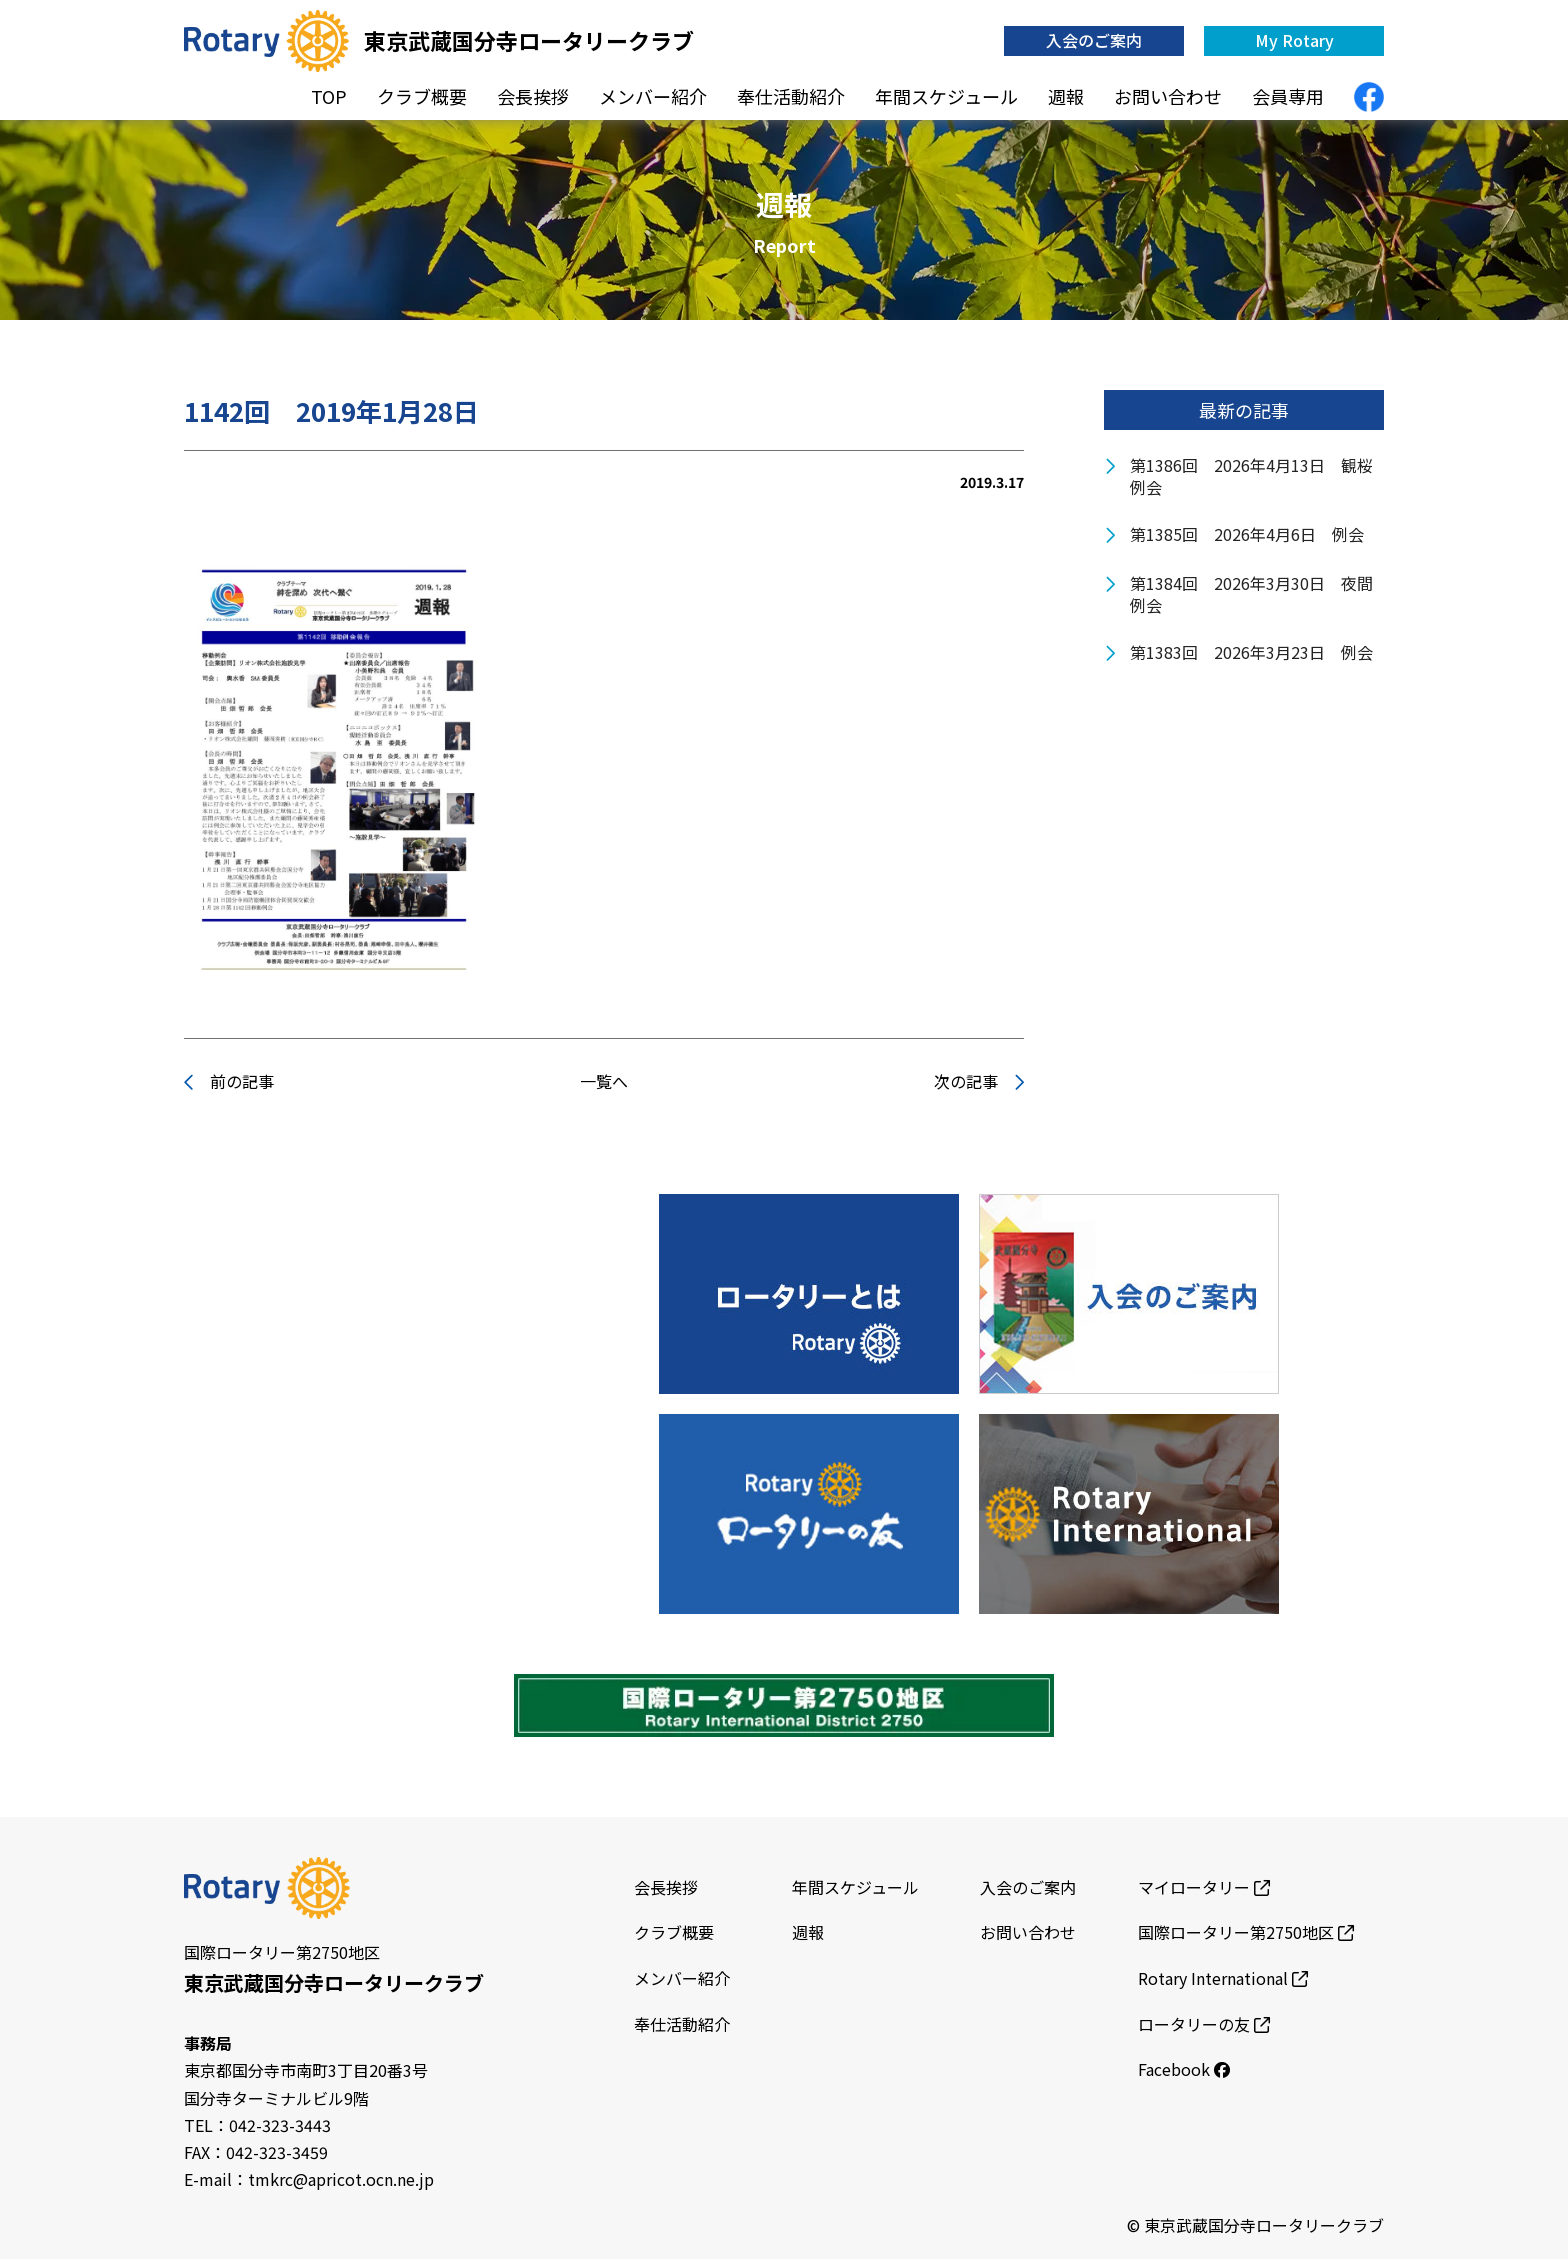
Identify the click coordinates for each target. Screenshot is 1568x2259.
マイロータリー (1204, 1887)
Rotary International (1223, 1978)
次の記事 (979, 1081)
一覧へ (604, 1081)
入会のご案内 (1094, 40)
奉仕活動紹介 (791, 96)
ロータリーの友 (1204, 2024)
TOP (329, 96)
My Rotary (1294, 40)
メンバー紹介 (653, 96)
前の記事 (229, 1081)
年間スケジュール (946, 96)
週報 (1066, 96)
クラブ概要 (422, 96)
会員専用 (1288, 96)
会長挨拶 (533, 96)
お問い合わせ (1168, 96)
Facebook (1184, 2069)
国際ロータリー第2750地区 (1246, 1932)
